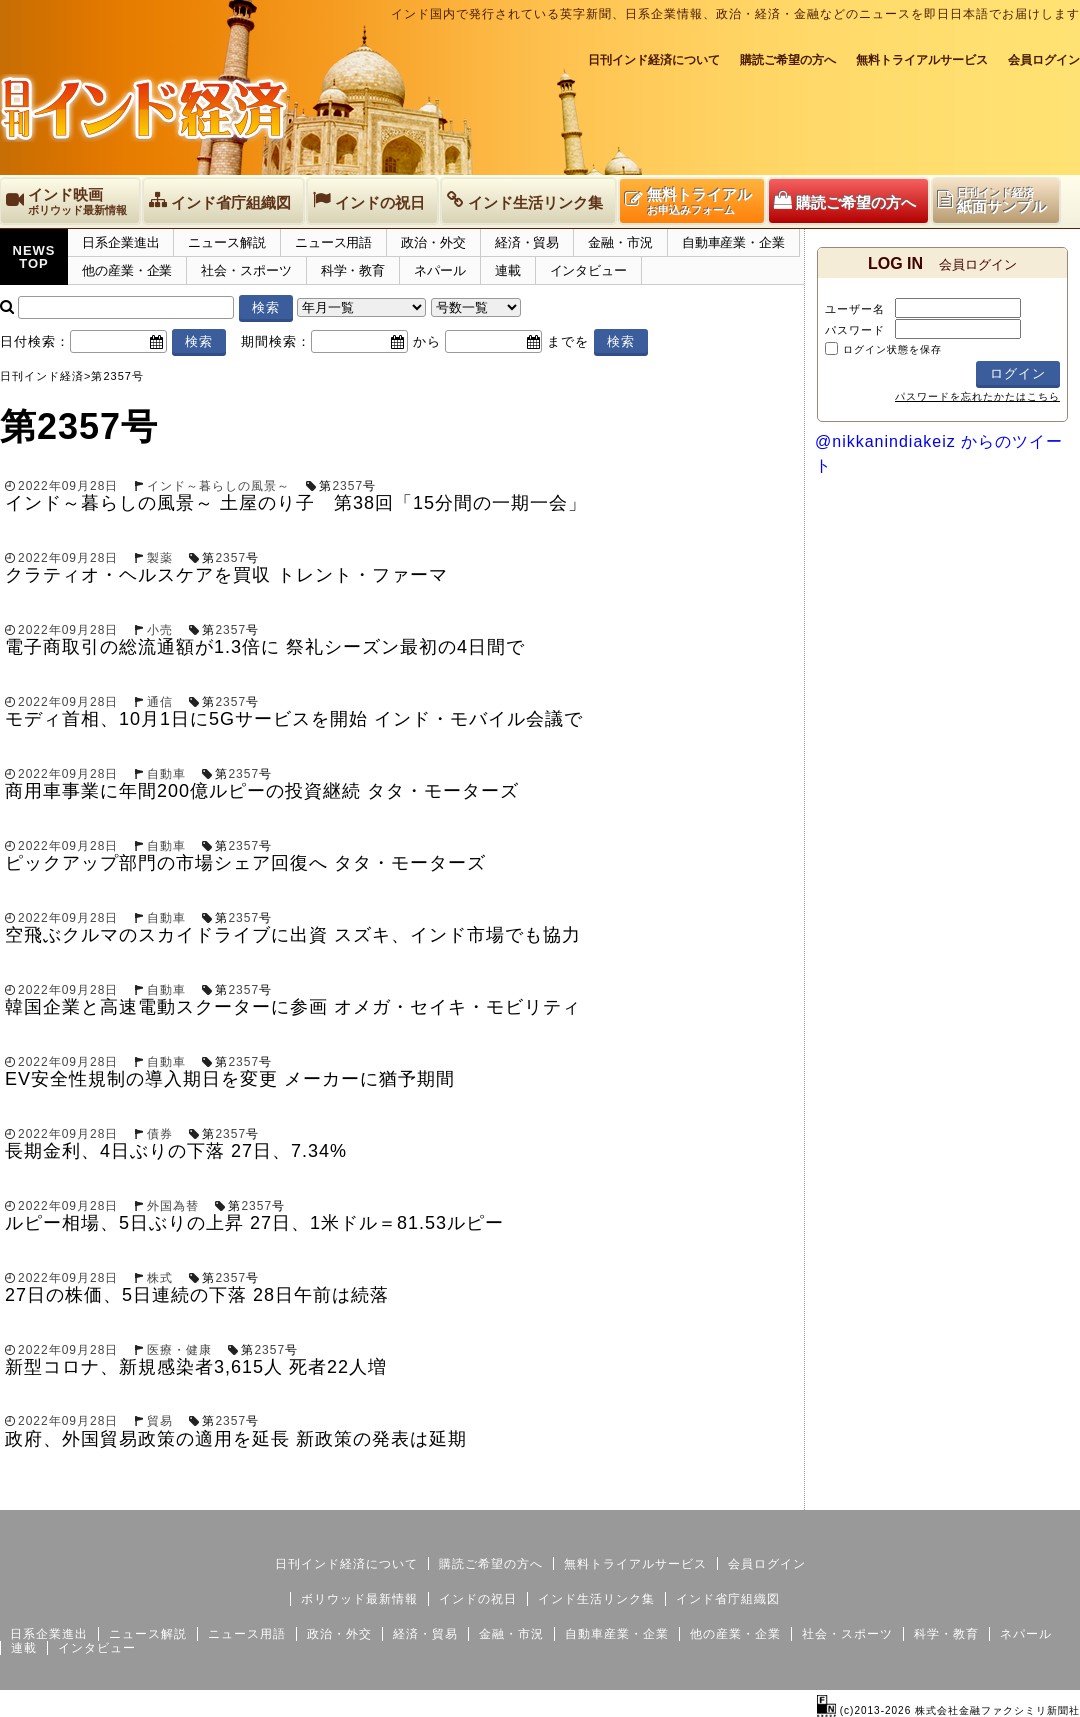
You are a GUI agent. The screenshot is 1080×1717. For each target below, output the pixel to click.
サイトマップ (928, 1494)
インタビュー (588, 270)
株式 (160, 1278)
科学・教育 (353, 270)
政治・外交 (433, 242)
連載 (508, 270)
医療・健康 (179, 1350)
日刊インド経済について (654, 60)
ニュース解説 (226, 242)
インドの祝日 (478, 1599)
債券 (160, 1134)
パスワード (855, 330)
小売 (160, 630)
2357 (347, 486)
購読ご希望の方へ (788, 60)
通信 (160, 702)
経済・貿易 (527, 242)
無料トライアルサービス (922, 60)
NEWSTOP (34, 257)
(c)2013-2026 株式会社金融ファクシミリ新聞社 (948, 1710)
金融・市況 (620, 242)
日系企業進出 (120, 242)
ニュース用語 (333, 242)
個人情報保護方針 (1032, 1494)
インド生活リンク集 (596, 1599)
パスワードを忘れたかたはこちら (977, 396)
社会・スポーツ (246, 270)
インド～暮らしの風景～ (218, 486)
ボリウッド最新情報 (359, 1599)
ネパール (440, 270)
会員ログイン (1044, 60)
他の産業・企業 (127, 270)
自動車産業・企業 (733, 242)
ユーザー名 (855, 309)
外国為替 (173, 1206)
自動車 (166, 774)
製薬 (160, 558)
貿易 (160, 1421)
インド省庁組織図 (728, 1599)
